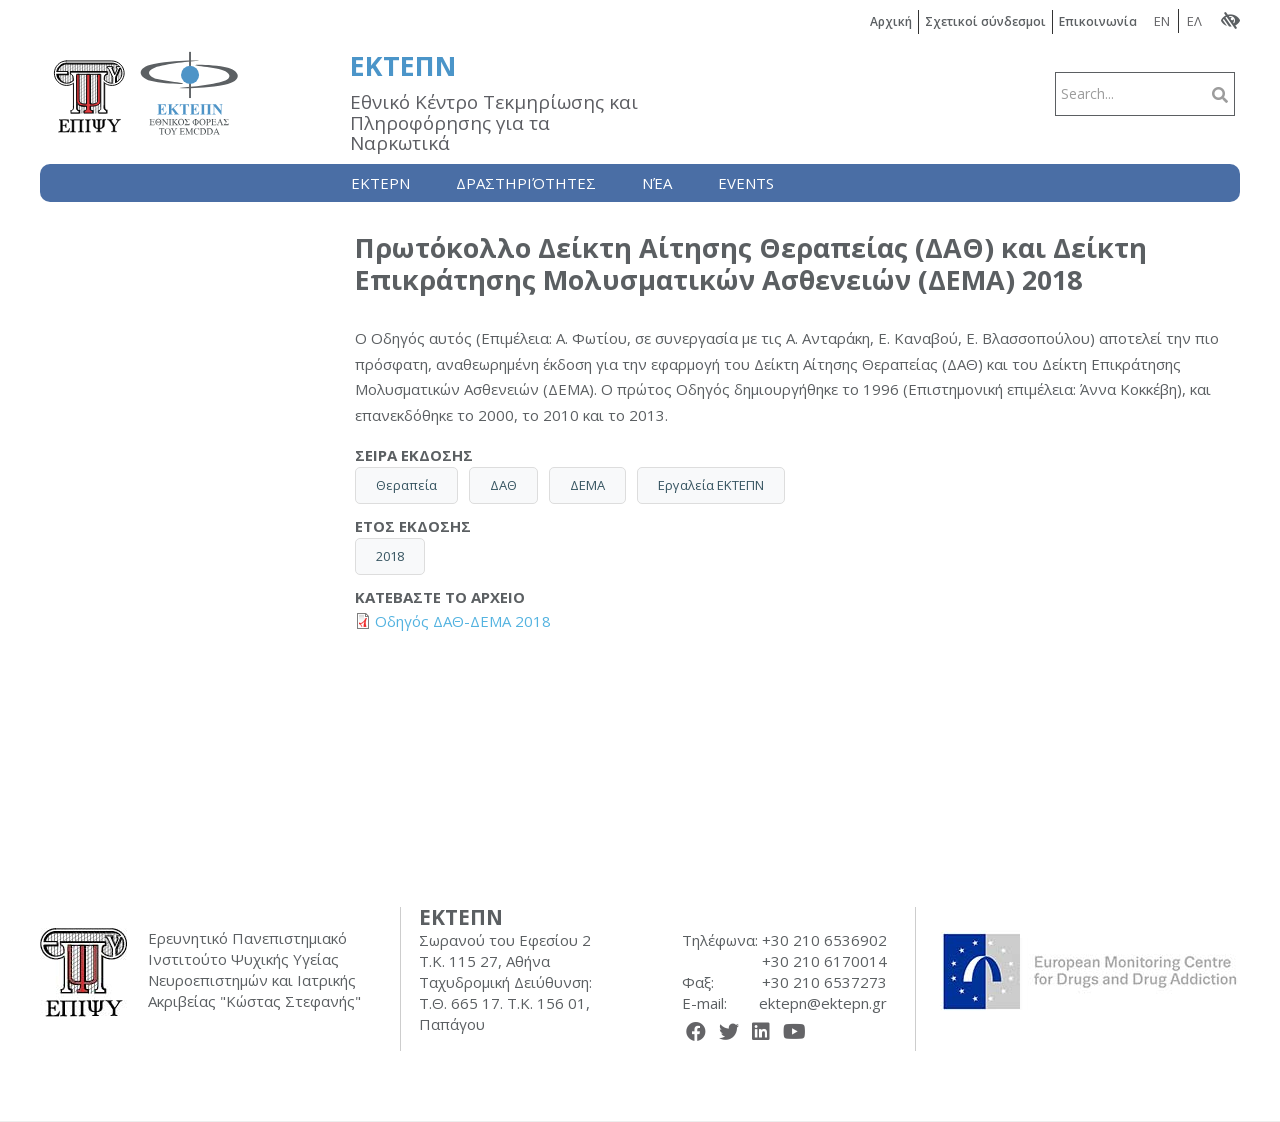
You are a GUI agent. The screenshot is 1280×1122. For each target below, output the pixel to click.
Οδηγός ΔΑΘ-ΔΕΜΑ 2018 (463, 621)
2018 (390, 556)
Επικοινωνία (1098, 21)
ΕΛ (1194, 21)
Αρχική (891, 21)
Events (746, 183)
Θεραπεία (406, 485)
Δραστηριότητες (526, 183)
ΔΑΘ (503, 485)
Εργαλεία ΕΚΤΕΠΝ (711, 485)
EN (1162, 21)
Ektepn (380, 183)
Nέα (657, 183)
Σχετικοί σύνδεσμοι (985, 21)
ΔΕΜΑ (587, 485)
